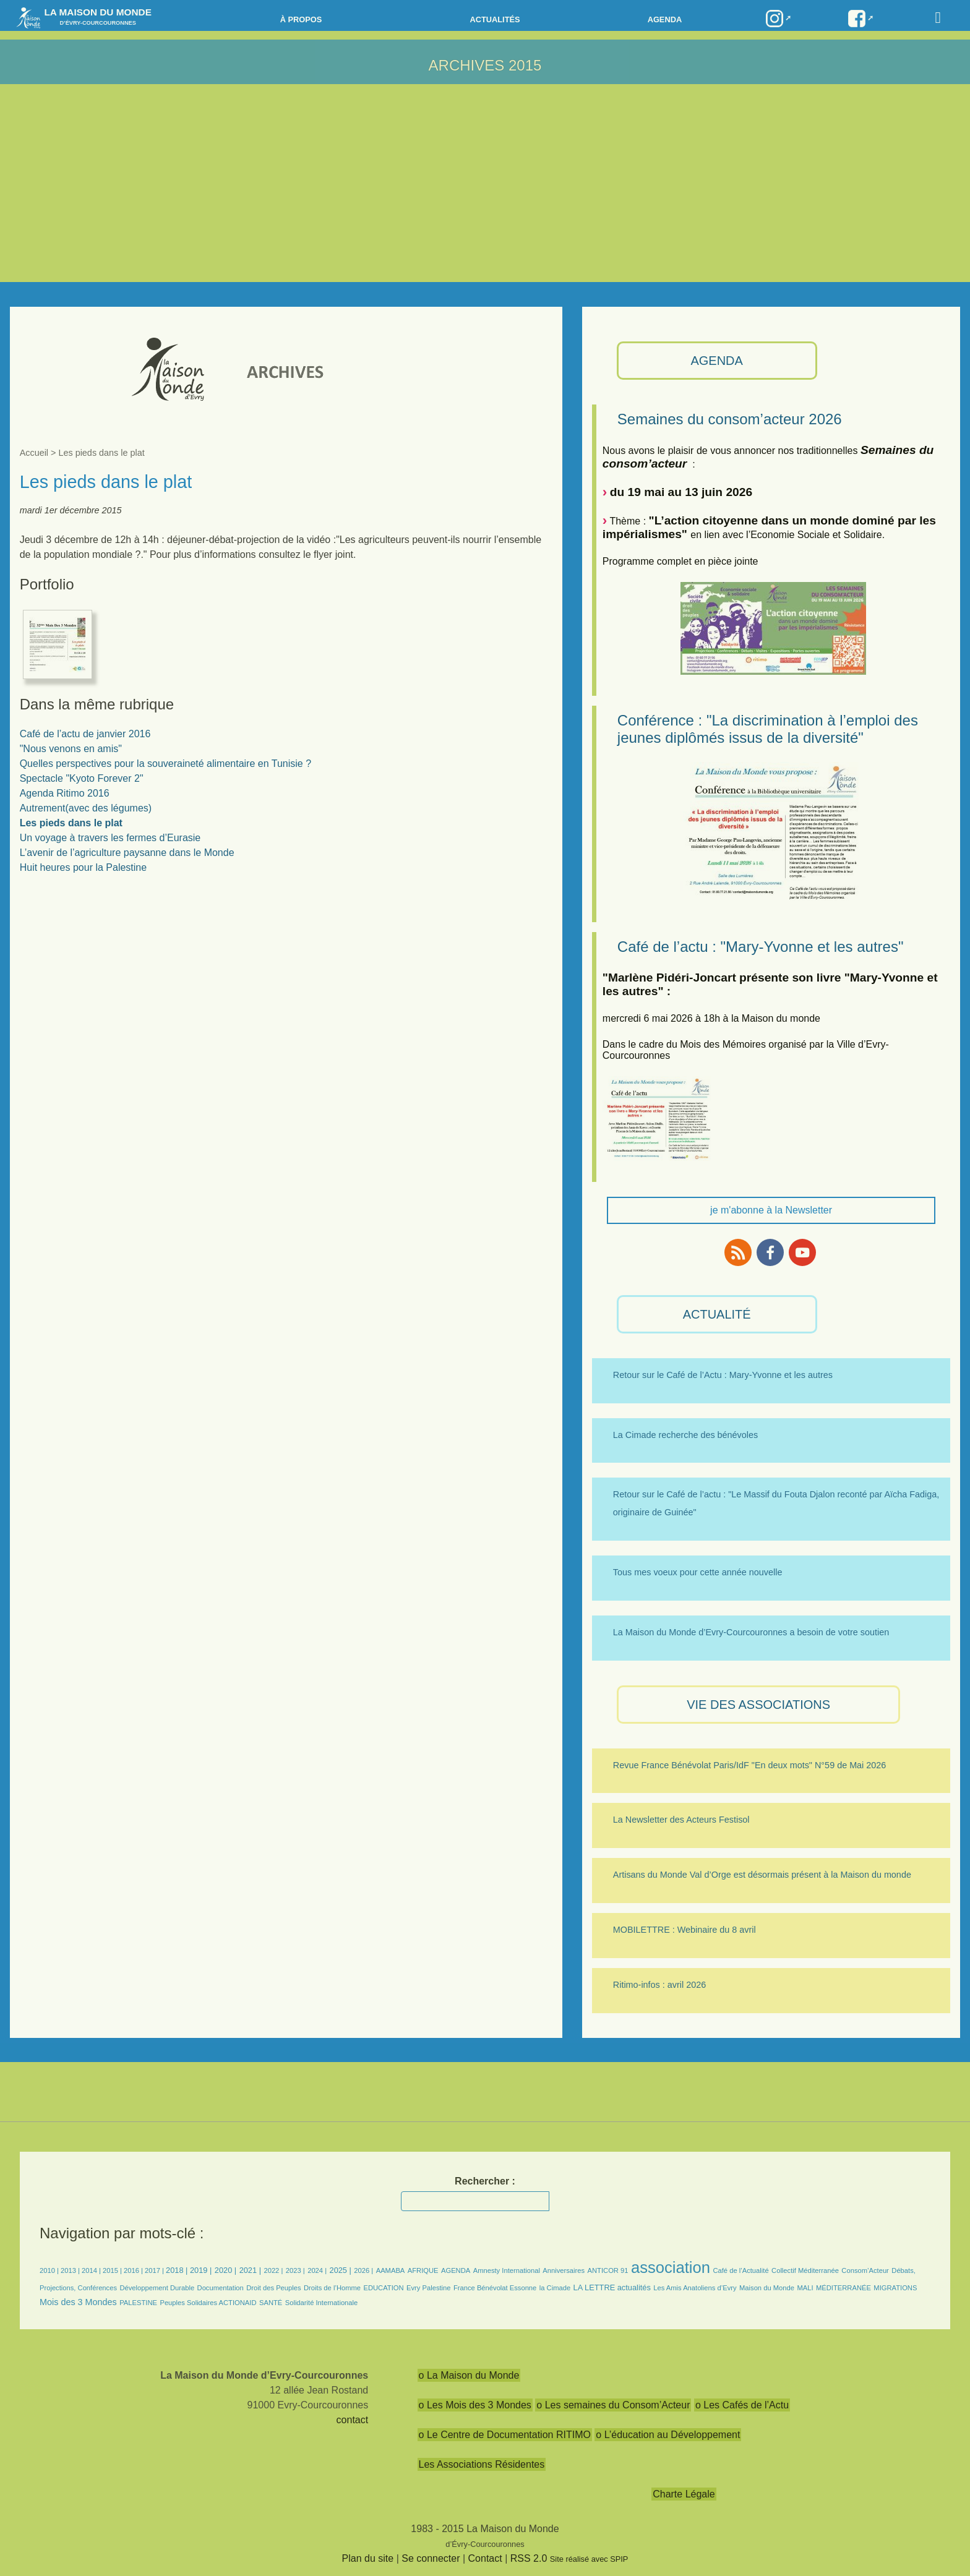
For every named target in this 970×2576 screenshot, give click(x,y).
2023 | (295, 2270)
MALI (805, 2287)
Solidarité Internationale (321, 2302)
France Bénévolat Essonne (494, 2287)
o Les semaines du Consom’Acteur (613, 2405)
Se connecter (430, 2558)
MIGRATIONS (895, 2287)
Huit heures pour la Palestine (83, 867)
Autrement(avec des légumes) (86, 808)
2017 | (155, 2270)
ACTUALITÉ (717, 1314)
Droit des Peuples (273, 2287)
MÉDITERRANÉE (843, 2287)
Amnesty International (506, 2270)
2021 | (250, 2270)
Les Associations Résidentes (482, 2464)
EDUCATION (384, 2287)
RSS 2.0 (528, 2558)
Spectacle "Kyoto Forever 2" (82, 778)
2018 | (178, 2270)
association (670, 2267)
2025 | (340, 2270)
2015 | (113, 2270)
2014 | (92, 2270)
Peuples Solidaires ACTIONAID (208, 2302)
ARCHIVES (467, 65)
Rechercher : (485, 2181)
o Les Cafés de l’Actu (742, 2405)
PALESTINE (138, 2302)
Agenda (665, 19)
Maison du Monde (766, 2287)
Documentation (220, 2287)
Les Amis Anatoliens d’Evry (694, 2287)
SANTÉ (270, 2302)
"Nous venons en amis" (71, 748)
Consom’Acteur (864, 2270)
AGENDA (716, 360)
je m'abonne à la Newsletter (771, 1210)
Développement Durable (156, 2287)
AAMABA (390, 2270)
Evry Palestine (428, 2287)
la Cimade (554, 2287)
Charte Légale (684, 2494)
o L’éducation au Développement (668, 2434)
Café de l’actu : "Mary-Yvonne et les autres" (760, 946)
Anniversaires (564, 2270)
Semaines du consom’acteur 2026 (729, 419)
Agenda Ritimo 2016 (64, 793)
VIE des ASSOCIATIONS (758, 1704)
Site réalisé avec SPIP (589, 2559)
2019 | (201, 2270)
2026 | (363, 2270)
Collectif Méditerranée (805, 2270)
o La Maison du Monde (469, 2375)
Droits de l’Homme (332, 2287)
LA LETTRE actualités (612, 2287)
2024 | (317, 2270)
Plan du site (368, 2558)
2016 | (134, 2270)
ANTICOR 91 (608, 2270)
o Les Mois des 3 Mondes (475, 2405)
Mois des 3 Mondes (78, 2302)
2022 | (273, 2270)
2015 (525, 65)
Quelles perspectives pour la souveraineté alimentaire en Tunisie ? (165, 763)
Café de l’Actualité (740, 2270)
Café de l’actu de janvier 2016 (85, 734)
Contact (485, 2558)
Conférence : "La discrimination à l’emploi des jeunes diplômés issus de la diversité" (767, 729)
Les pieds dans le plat (71, 823)
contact (353, 2420)
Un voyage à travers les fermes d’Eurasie (110, 837)
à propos (301, 19)
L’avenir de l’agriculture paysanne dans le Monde (127, 852)
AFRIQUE (423, 2270)
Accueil (34, 453)
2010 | (50, 2270)
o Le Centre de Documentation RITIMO (505, 2434)
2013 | (71, 2270)
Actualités (495, 19)
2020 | (225, 2270)
